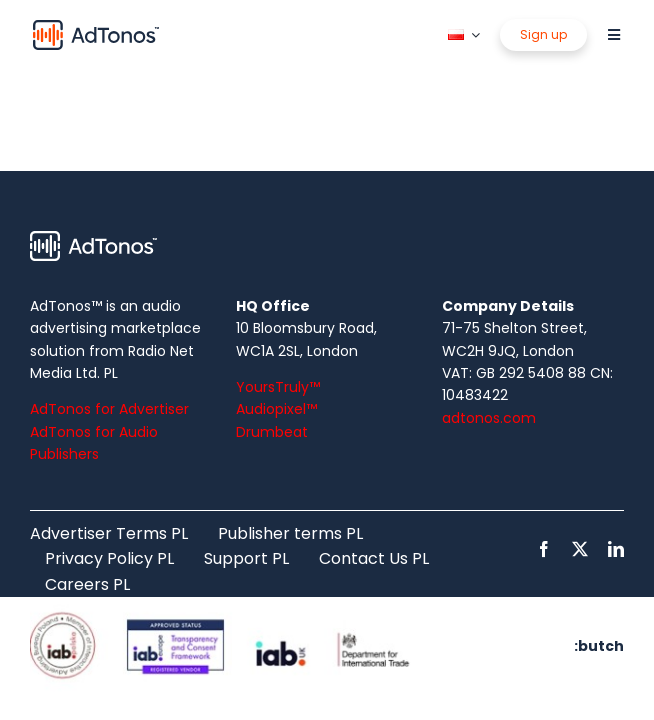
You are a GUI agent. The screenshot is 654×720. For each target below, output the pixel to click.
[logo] (96, 27)
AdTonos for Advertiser (109, 409)
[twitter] (580, 549)
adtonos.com (489, 418)
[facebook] (544, 549)
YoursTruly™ (278, 387)
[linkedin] (616, 549)
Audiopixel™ (276, 409)
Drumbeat (272, 432)
